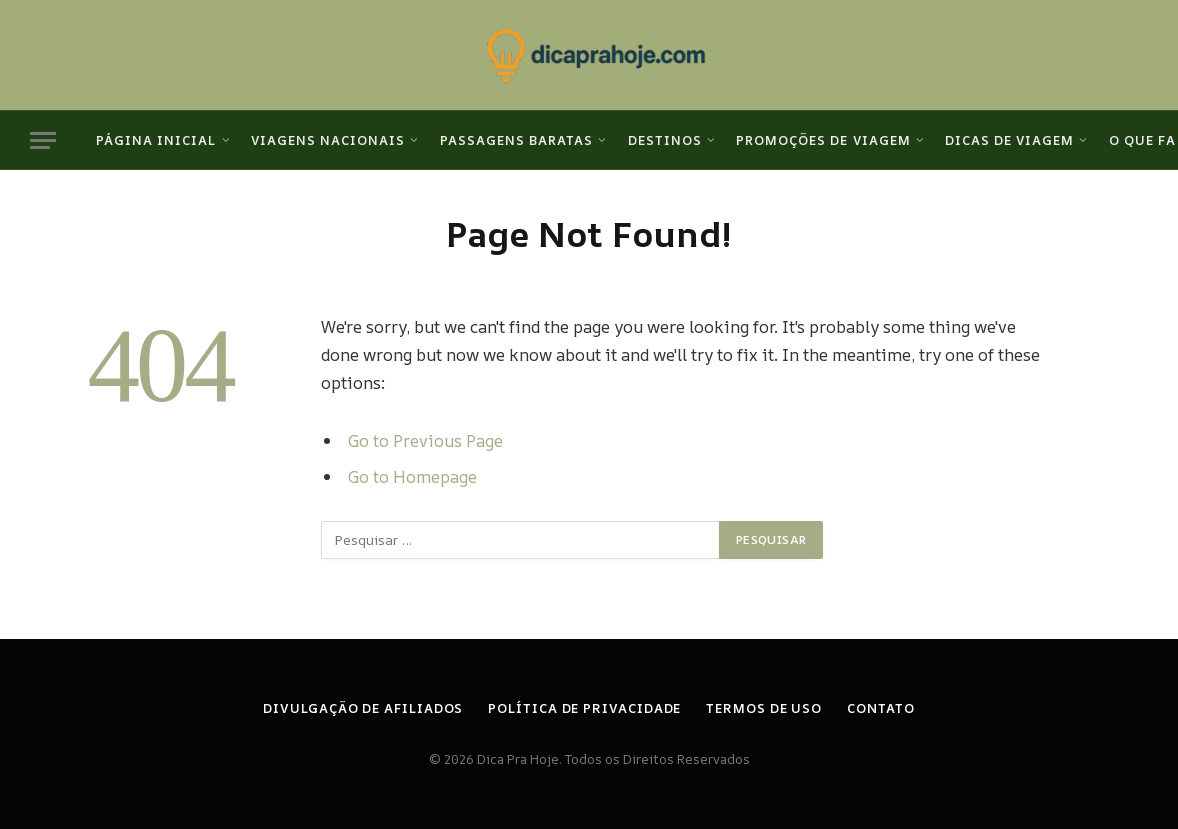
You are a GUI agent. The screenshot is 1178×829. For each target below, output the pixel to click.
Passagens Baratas (516, 140)
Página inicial (156, 140)
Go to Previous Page (425, 440)
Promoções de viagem (823, 140)
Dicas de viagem (1009, 140)
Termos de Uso (764, 708)
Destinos (665, 140)
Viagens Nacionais (328, 140)
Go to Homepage (412, 476)
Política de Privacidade (584, 708)
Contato (880, 708)
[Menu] (43, 140)
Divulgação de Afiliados (363, 708)
